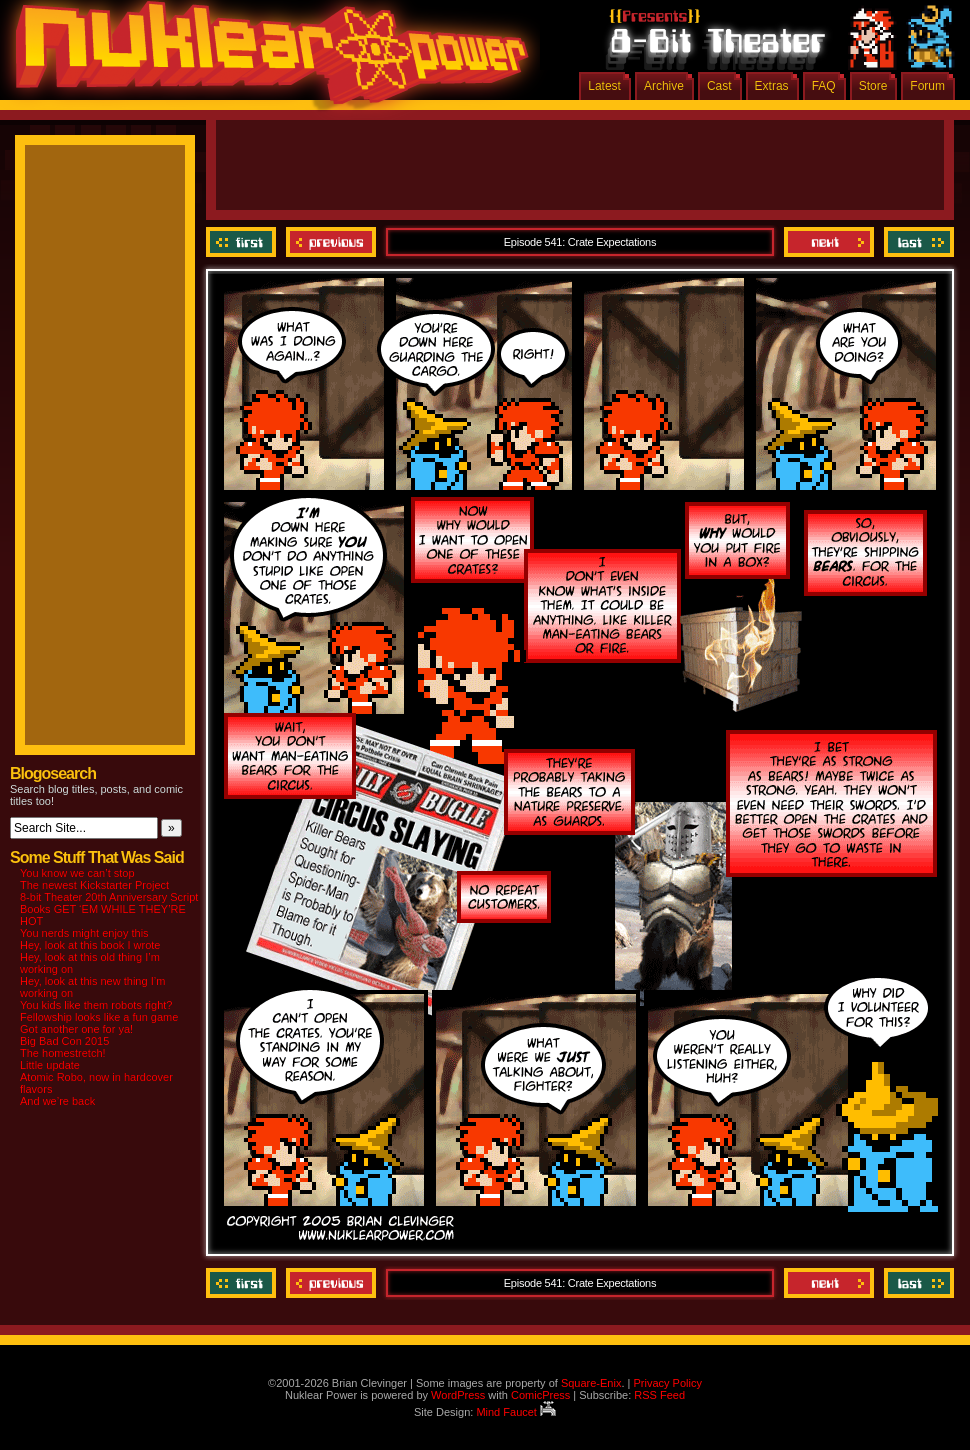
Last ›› (916, 242)
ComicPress (540, 1395)
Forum (927, 86)
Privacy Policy (667, 1383)
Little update (50, 1065)
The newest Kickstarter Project (94, 885)
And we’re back (57, 1101)
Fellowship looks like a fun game (99, 1017)
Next (829, 242)
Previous (331, 242)
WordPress (458, 1395)
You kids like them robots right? (96, 1005)
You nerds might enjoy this (84, 933)
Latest (604, 86)
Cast (719, 86)
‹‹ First (243, 242)
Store (873, 86)
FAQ (824, 86)
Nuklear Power (265, 60)
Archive (664, 86)
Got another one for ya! (76, 1029)
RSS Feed (659, 1395)
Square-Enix (591, 1383)
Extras (772, 86)
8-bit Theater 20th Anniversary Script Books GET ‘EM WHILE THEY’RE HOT (109, 909)
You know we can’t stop (77, 873)
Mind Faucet (516, 1412)
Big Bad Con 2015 (64, 1041)
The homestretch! (63, 1053)
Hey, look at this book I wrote (90, 945)
